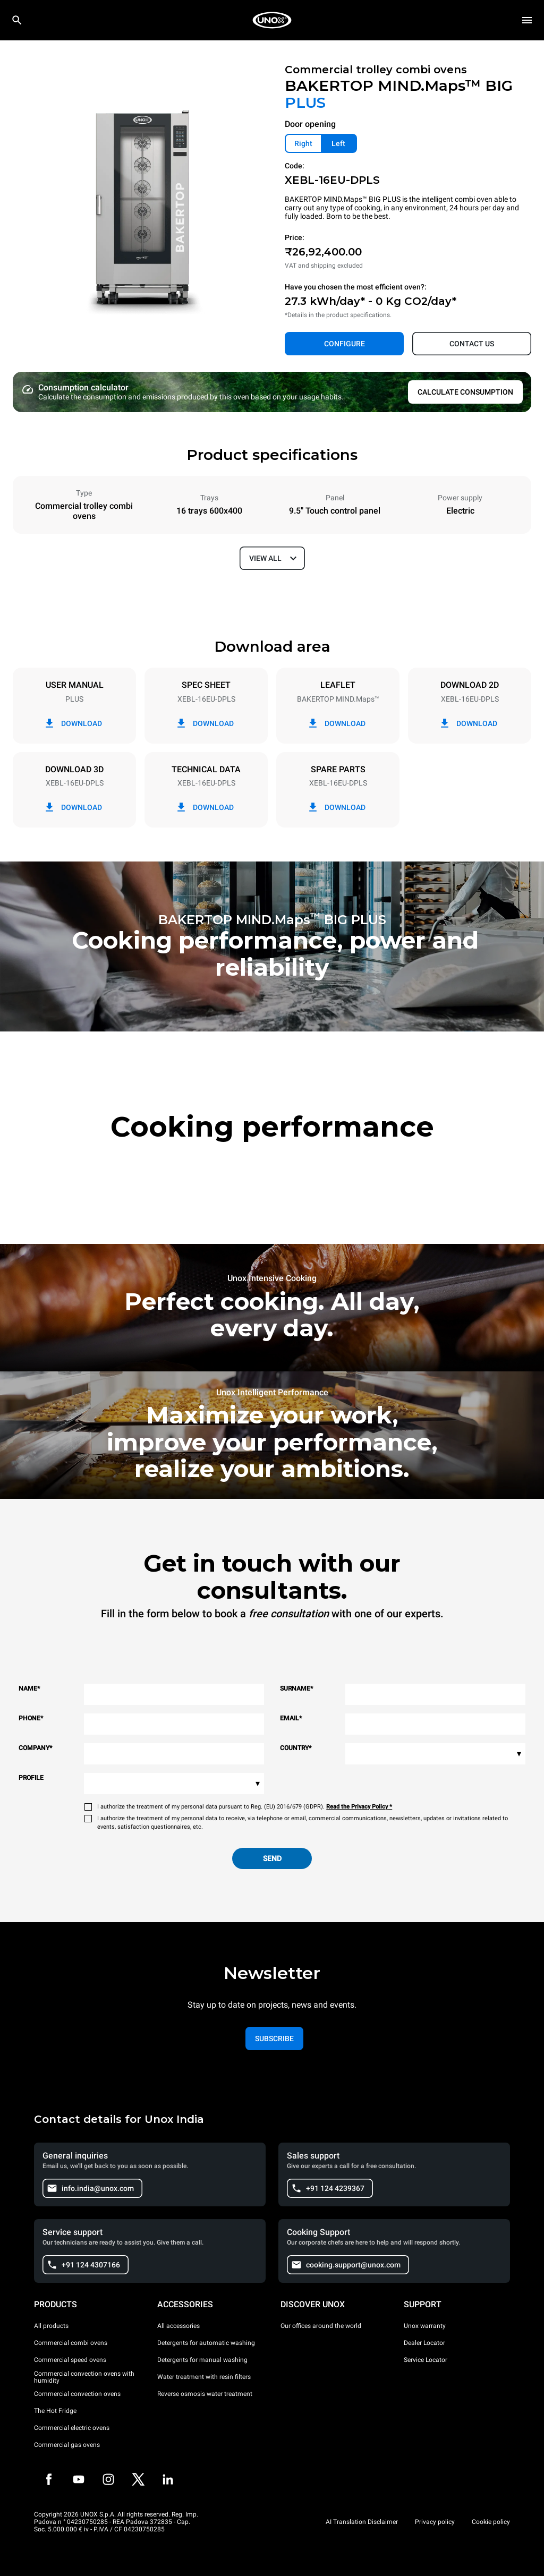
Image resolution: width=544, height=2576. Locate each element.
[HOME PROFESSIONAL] (272, 20)
